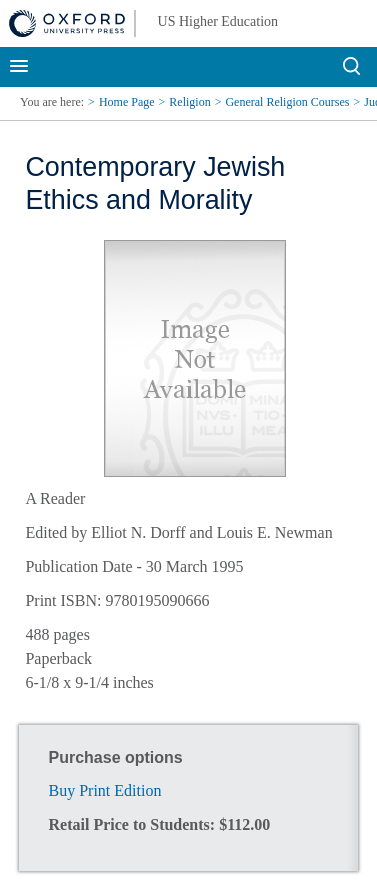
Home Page (127, 102)
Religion (189, 102)
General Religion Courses (287, 102)
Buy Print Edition (105, 790)
